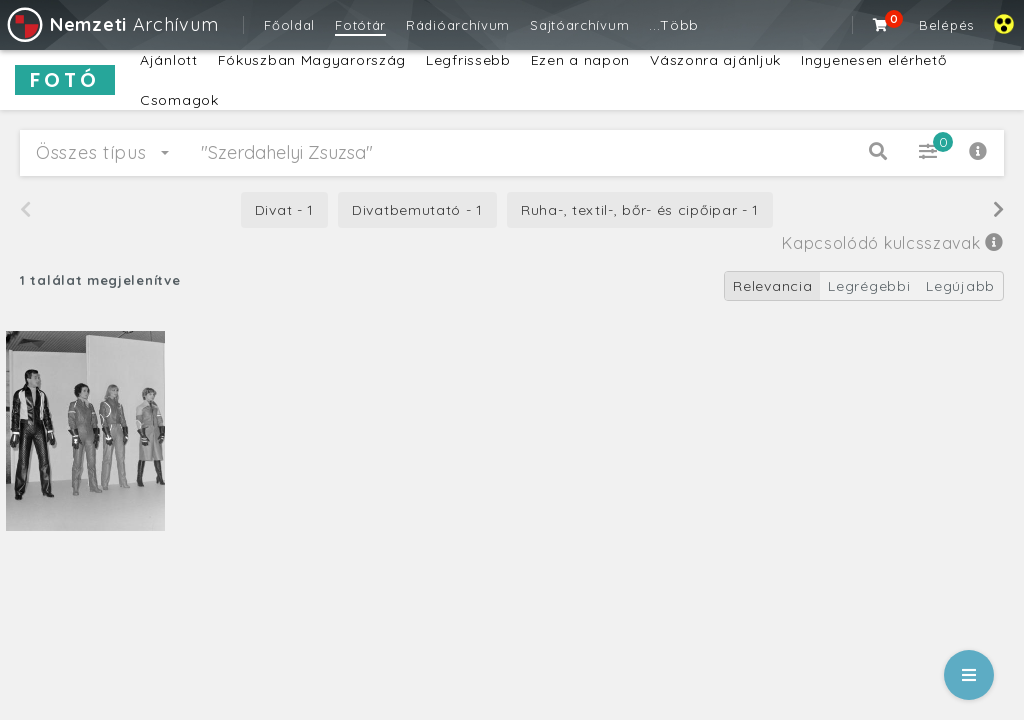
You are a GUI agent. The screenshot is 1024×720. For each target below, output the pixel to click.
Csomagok (179, 100)
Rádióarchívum (458, 25)
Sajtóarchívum (579, 25)
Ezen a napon (580, 60)
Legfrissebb (468, 60)
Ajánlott (169, 60)
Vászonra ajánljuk (715, 60)
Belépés (946, 25)
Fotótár (360, 25)
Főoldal (289, 25)
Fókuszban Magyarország (312, 60)
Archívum (111, 24)
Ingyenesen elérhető (873, 60)
